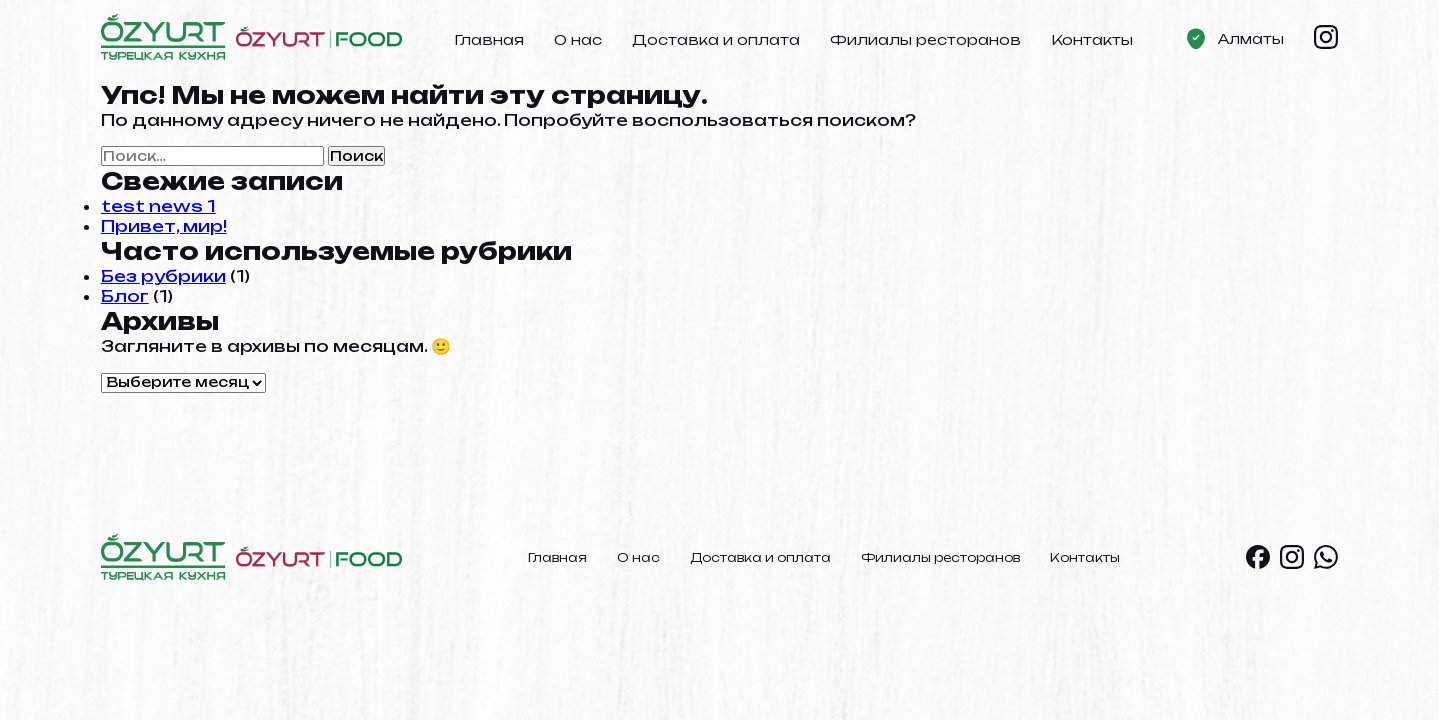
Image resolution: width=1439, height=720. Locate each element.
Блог (125, 296)
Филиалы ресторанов (925, 39)
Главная (489, 39)
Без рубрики (163, 276)
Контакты (1092, 39)
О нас (578, 39)
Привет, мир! (164, 226)
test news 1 (158, 206)
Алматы (1251, 38)
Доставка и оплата (716, 39)
